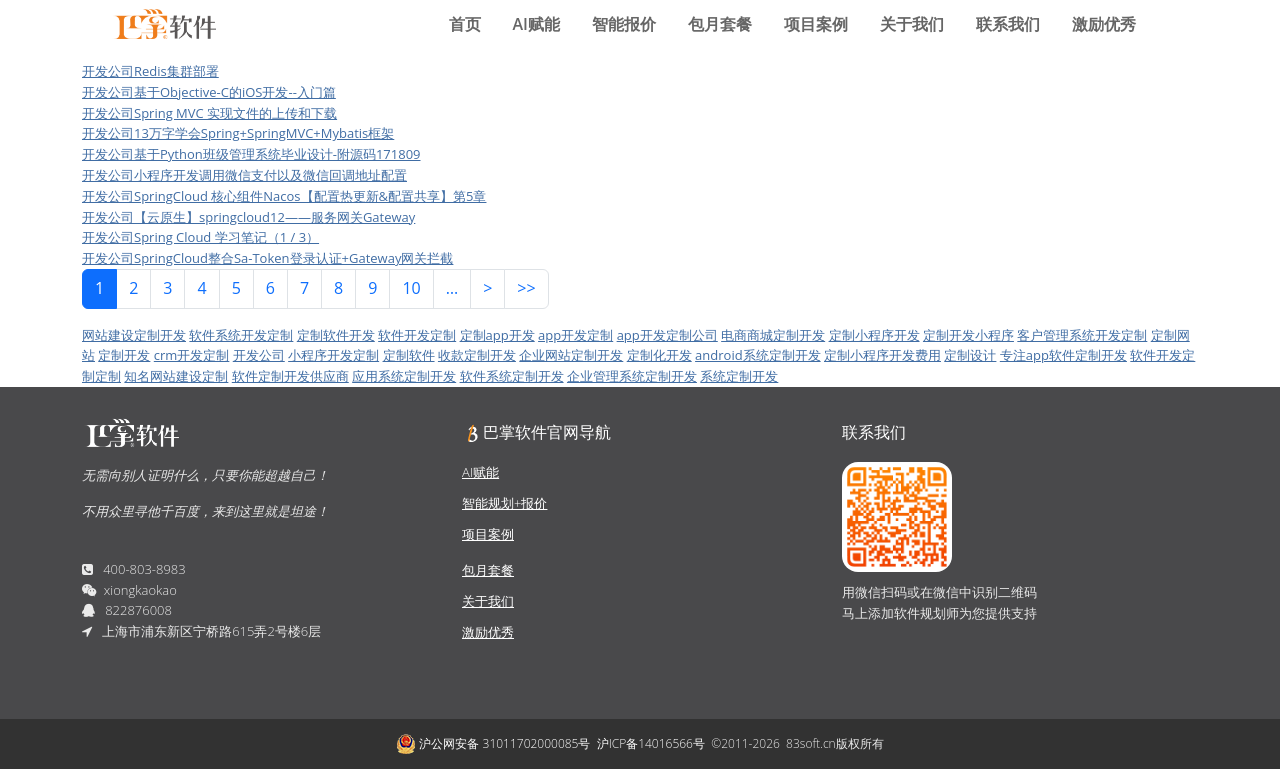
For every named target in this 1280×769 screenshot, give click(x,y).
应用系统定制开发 (404, 376)
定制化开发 (659, 355)
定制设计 (970, 355)
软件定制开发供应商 (290, 376)
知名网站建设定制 (176, 376)
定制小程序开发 (874, 335)
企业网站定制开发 (571, 355)
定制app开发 (497, 335)
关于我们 (912, 24)
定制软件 (409, 355)
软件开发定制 (417, 335)
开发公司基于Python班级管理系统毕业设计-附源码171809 (251, 154)
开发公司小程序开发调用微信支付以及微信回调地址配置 (244, 175)
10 (411, 288)
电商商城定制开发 (773, 335)
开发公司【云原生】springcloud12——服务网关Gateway (248, 217)
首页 (465, 24)
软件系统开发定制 (241, 335)
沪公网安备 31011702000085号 (493, 744)
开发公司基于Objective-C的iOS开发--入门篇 (209, 92)
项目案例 (816, 24)
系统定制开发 (739, 376)
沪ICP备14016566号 (651, 743)
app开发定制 (575, 335)
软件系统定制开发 (512, 376)
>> (526, 288)
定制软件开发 (336, 335)
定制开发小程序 (968, 335)
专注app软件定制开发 (1063, 355)
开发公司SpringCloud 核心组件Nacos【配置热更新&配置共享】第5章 (284, 196)
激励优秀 (1104, 24)
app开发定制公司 (667, 335)
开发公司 (259, 355)
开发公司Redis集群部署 (150, 71)
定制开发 (124, 355)
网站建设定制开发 (134, 335)
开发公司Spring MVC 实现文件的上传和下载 (209, 113)
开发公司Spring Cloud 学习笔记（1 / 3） (200, 237)
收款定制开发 (477, 355)
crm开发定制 (192, 355)
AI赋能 (536, 24)
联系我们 (1008, 24)
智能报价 (624, 24)
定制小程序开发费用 (882, 355)
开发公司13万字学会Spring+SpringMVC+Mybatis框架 (238, 133)
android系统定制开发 (758, 355)
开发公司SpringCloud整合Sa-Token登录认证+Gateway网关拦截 (267, 258)
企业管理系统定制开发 (632, 376)
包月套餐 (720, 24)
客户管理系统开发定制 (1082, 335)
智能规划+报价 (504, 503)
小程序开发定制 (333, 355)
